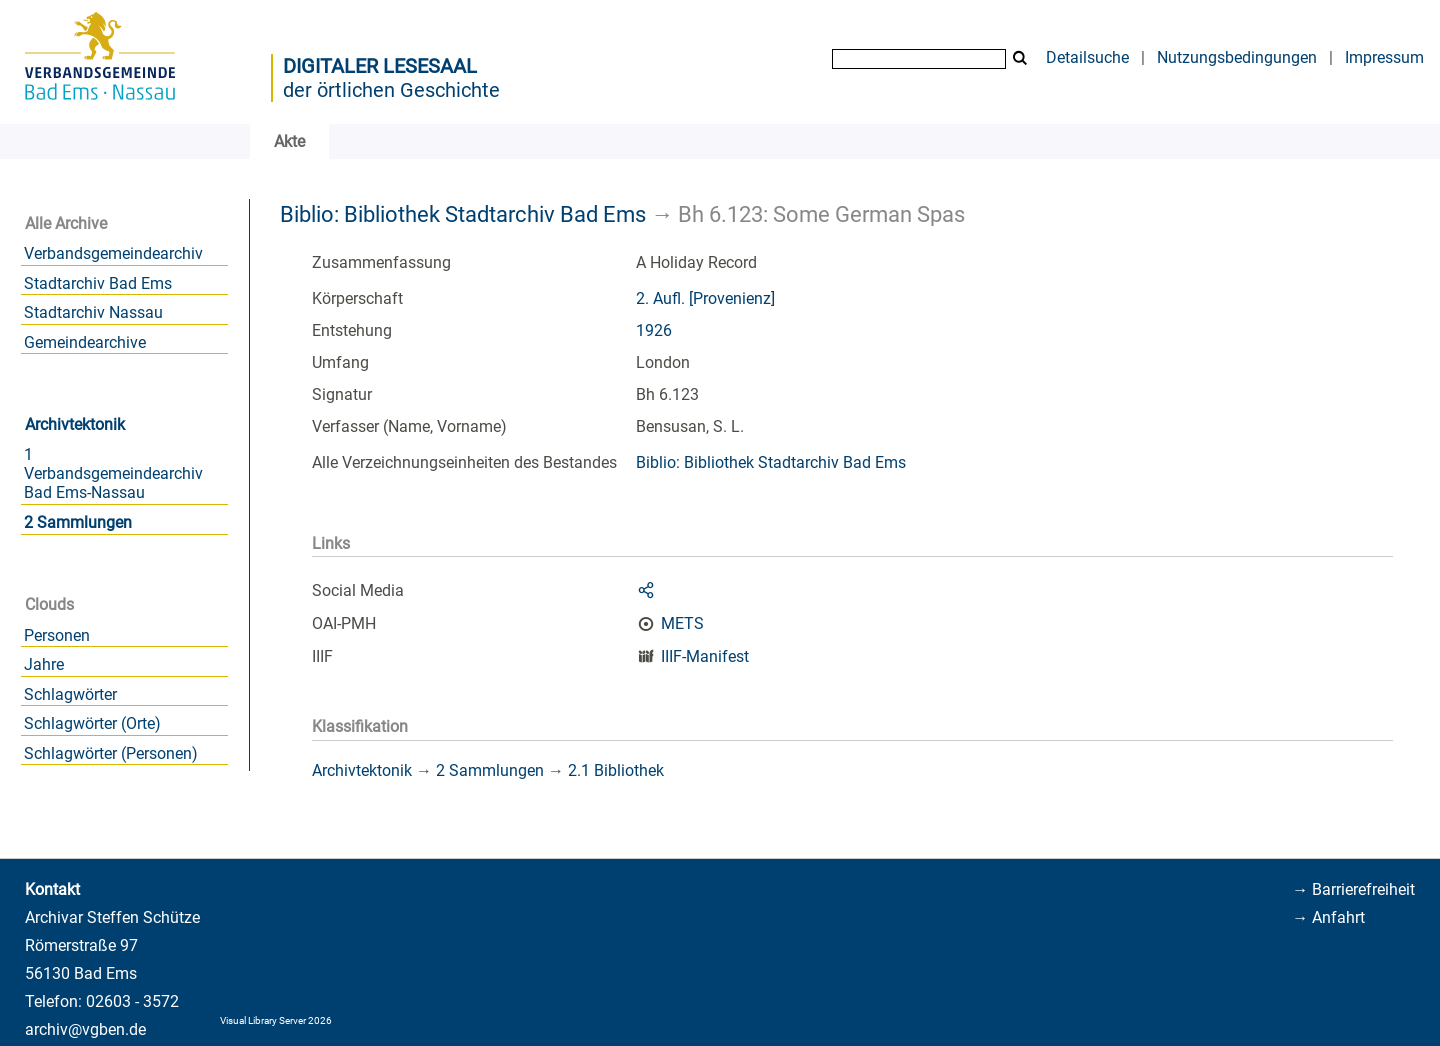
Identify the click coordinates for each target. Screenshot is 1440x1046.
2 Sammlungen (78, 522)
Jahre (44, 664)
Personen (57, 635)
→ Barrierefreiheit (1353, 889)
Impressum (1384, 57)
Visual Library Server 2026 (276, 1020)
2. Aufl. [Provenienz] (705, 298)
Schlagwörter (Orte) (92, 723)
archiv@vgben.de (85, 1029)
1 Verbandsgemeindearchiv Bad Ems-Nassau (113, 473)
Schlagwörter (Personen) (111, 753)
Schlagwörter (70, 694)
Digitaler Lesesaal (380, 66)
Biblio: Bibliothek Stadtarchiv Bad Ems (463, 214)
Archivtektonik (75, 424)
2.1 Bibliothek (616, 770)
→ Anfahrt (1328, 917)
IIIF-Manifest (705, 656)
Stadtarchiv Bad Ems (98, 283)
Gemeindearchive (85, 342)
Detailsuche (1087, 57)
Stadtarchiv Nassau (93, 312)
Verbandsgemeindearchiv (113, 253)
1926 (654, 330)
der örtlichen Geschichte (391, 90)
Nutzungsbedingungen (1237, 57)
